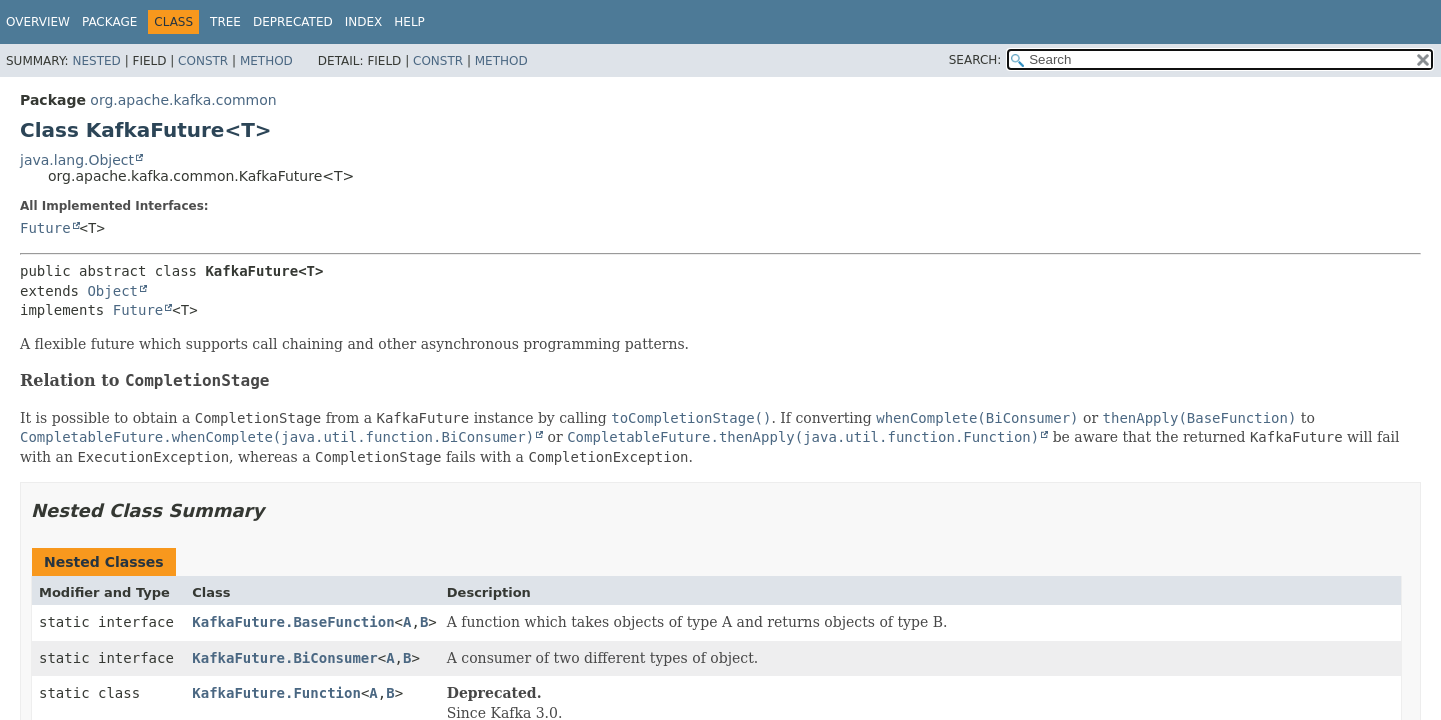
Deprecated (293, 22)
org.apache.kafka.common (183, 100)
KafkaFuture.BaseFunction (293, 622)
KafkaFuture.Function (276, 693)
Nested (96, 61)
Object (112, 291)
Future (45, 228)
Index (364, 22)
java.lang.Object (77, 160)
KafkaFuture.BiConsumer (284, 658)
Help (409, 22)
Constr (203, 61)
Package (109, 22)
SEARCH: (975, 60)
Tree (225, 22)
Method (266, 61)
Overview (38, 22)
